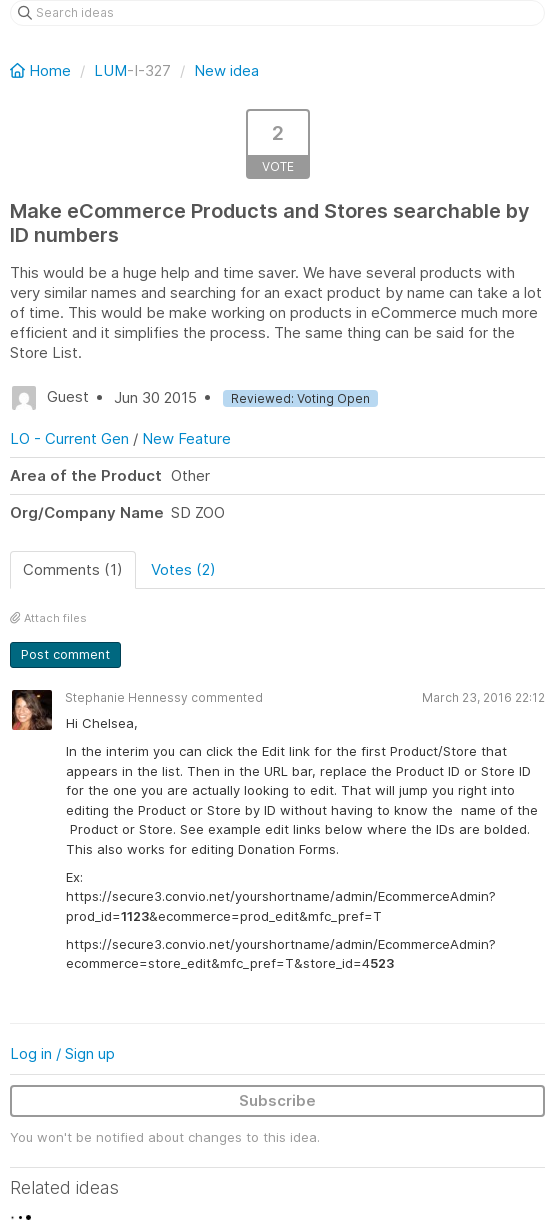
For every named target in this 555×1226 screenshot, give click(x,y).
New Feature (186, 438)
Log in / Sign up (62, 1053)
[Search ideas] (277, 13)
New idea (226, 70)
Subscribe (277, 1100)
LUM (110, 70)
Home (42, 70)
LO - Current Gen (69, 438)
